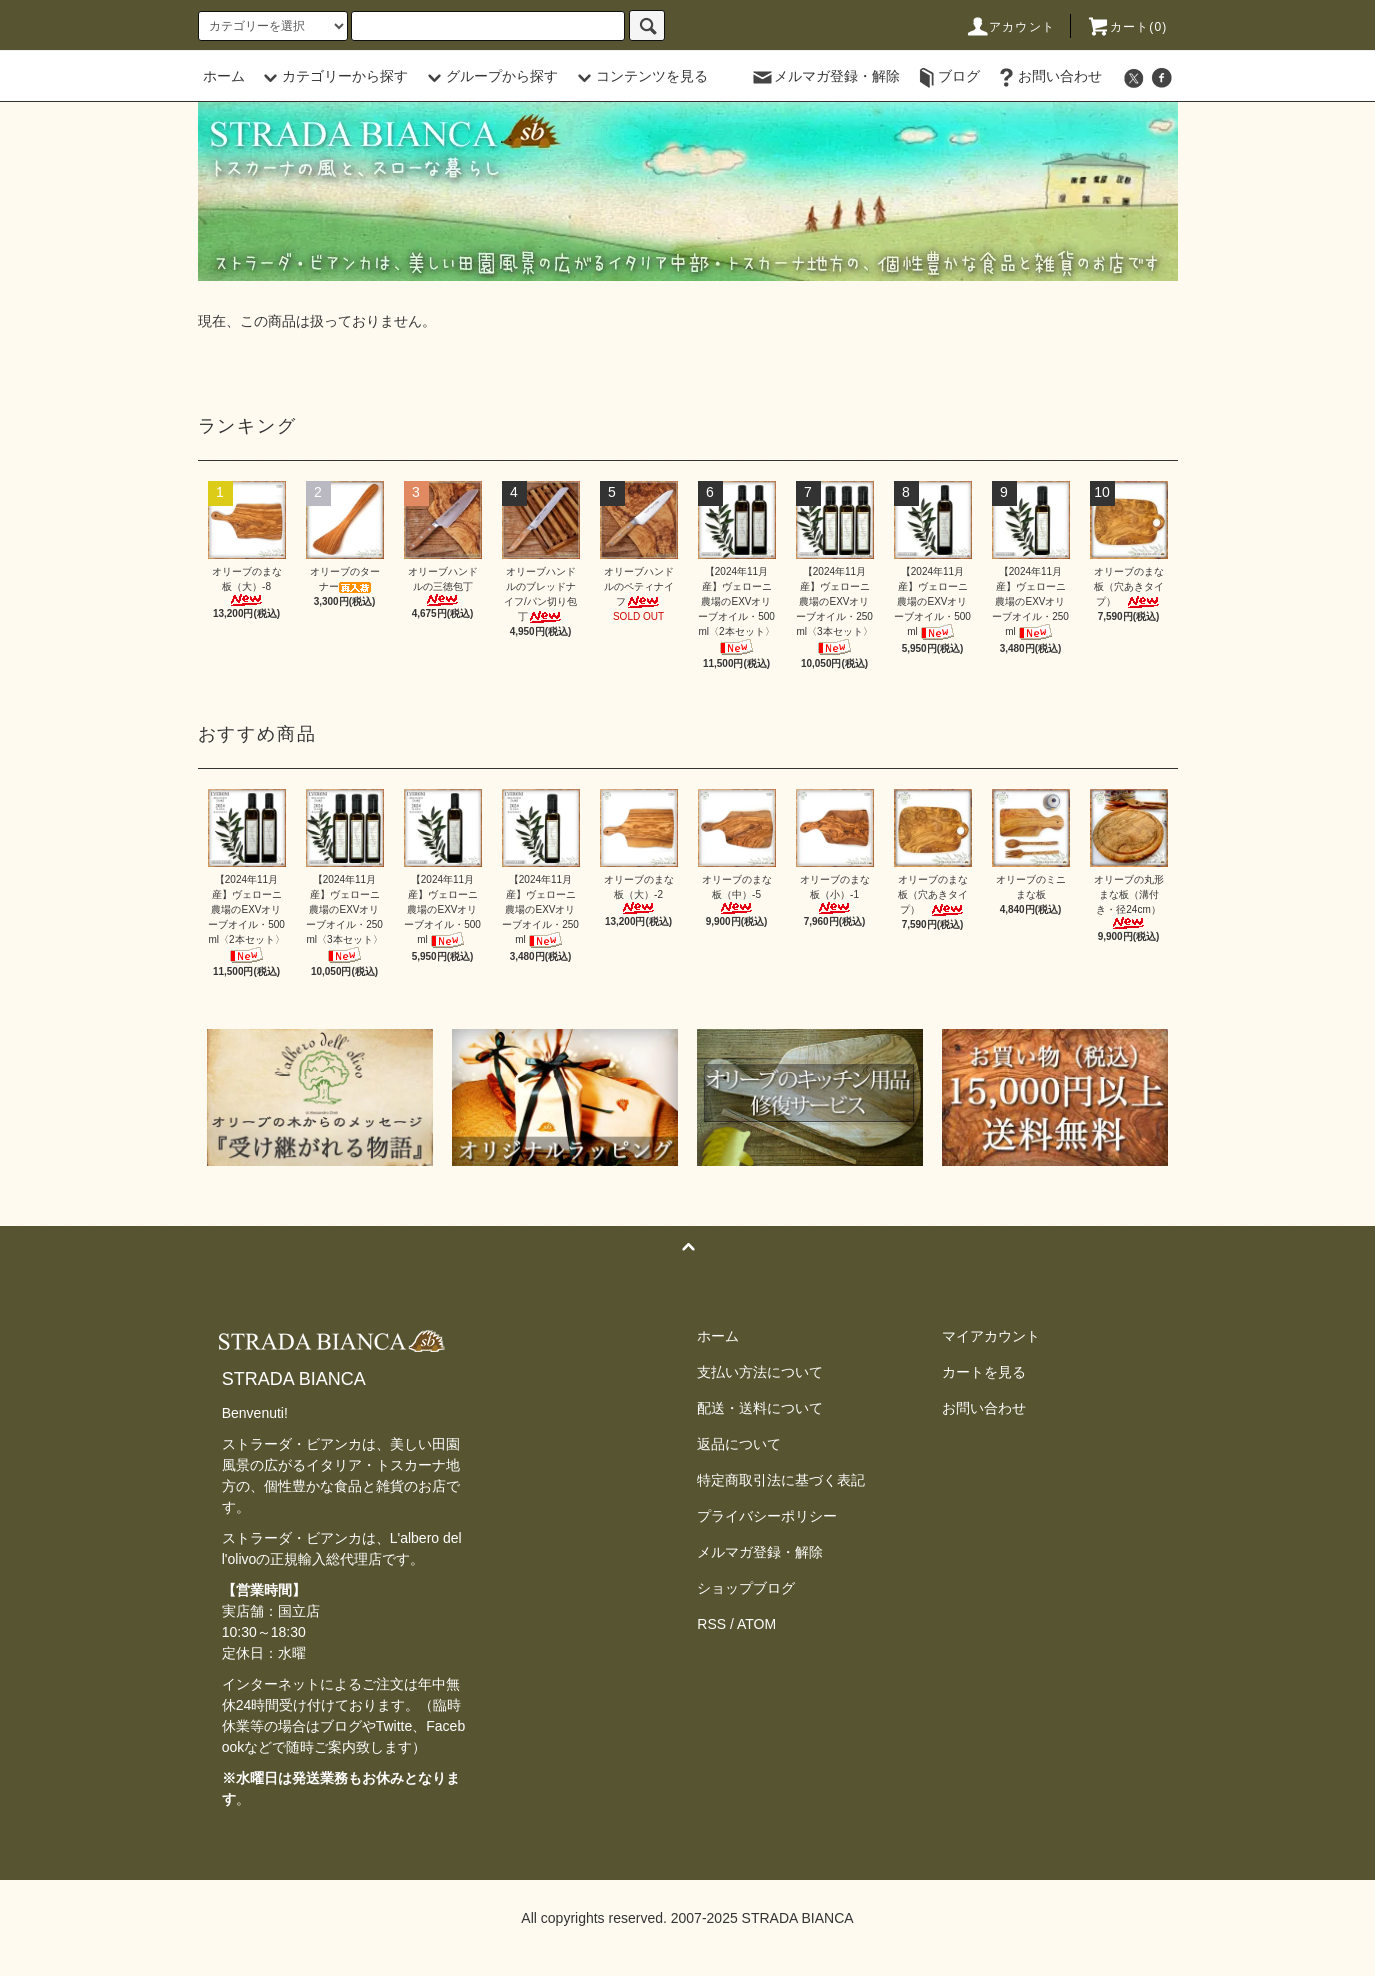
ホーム (224, 76)
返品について (739, 1444)
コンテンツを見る (640, 76)
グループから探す (490, 76)
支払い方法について (760, 1372)
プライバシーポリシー (767, 1516)
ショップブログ (746, 1588)
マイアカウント (991, 1336)
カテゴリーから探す (333, 76)
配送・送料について (760, 1408)
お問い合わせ (1048, 76)
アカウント (1010, 27)
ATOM (756, 1624)
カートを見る (984, 1372)
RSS (711, 1624)
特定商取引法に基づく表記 (781, 1480)
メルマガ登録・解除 (825, 76)
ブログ (947, 76)
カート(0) (1127, 27)
